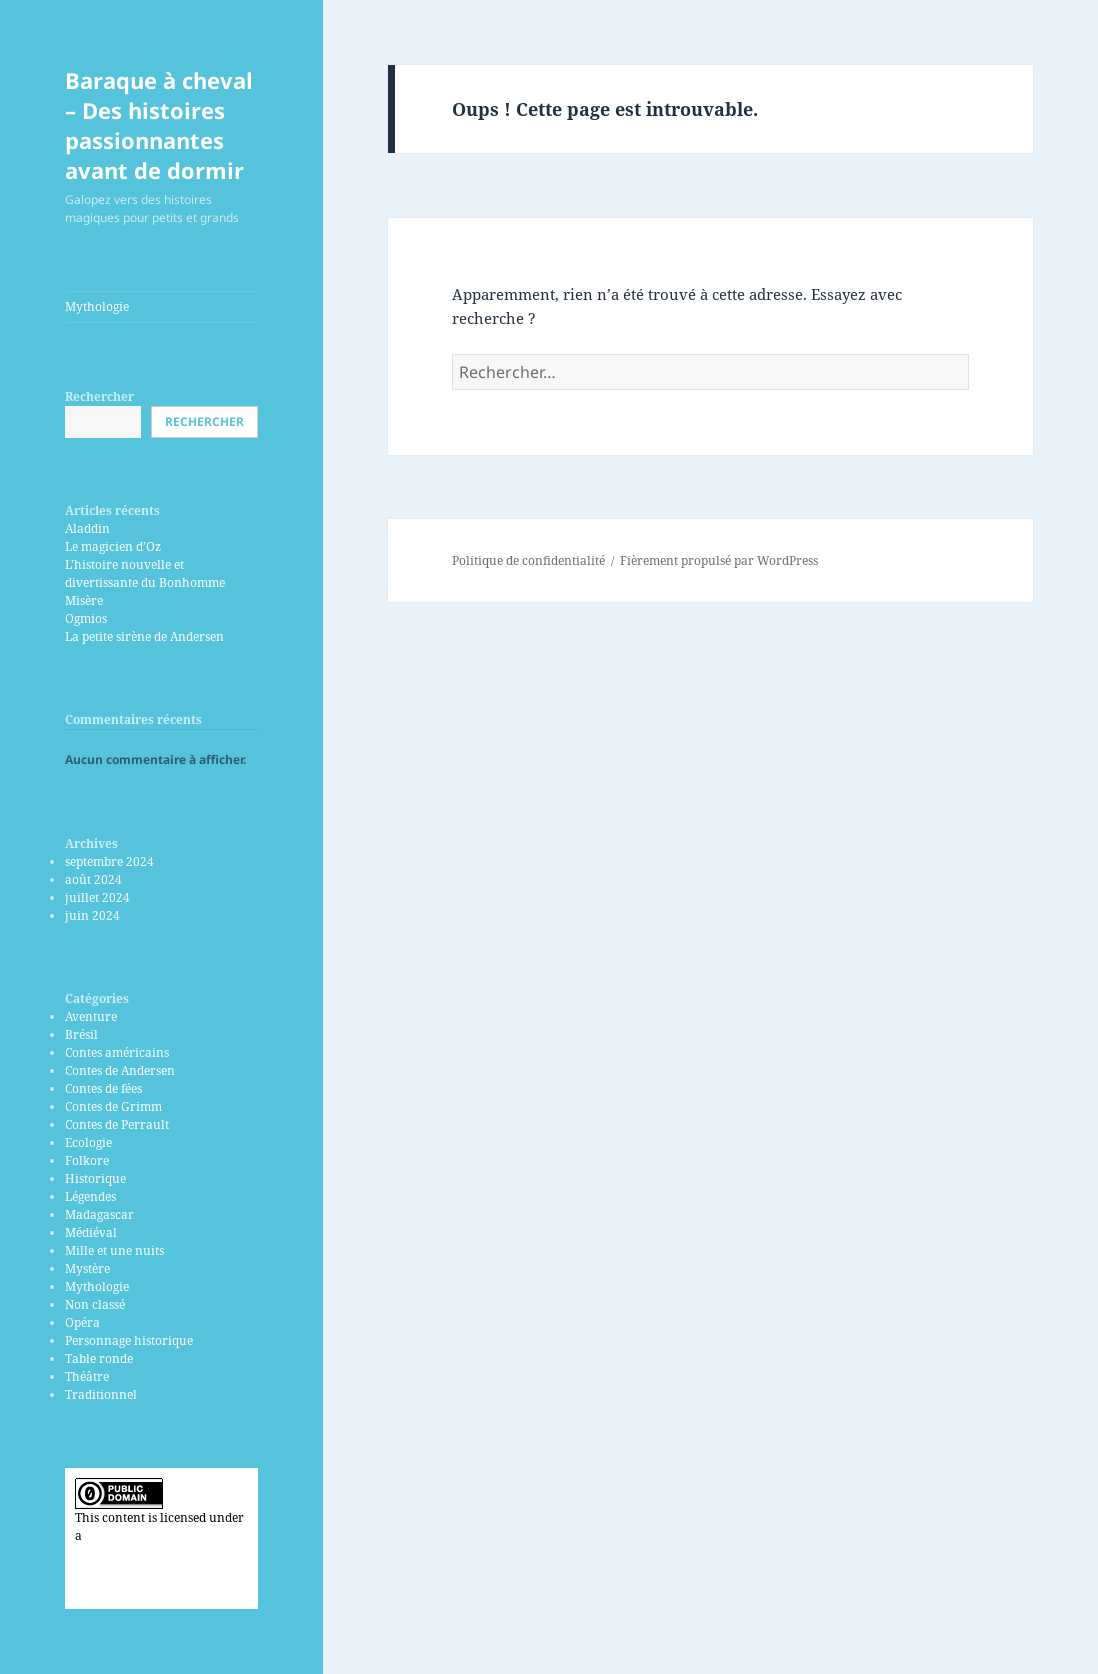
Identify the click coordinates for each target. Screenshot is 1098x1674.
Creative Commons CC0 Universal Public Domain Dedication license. (147, 1553)
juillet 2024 (97, 897)
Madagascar (99, 1214)
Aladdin (87, 528)
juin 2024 (92, 915)
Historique (95, 1178)
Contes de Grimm (113, 1106)
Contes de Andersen (120, 1070)
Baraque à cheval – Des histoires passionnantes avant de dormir (159, 125)
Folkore (87, 1160)
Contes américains (117, 1052)
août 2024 (93, 879)
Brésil (81, 1034)
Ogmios (86, 618)
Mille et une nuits (114, 1250)
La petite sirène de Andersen (144, 636)
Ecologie (88, 1142)
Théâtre (87, 1376)
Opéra (82, 1322)
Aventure (91, 1016)
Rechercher (99, 396)
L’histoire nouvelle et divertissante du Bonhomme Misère (145, 582)
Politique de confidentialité (528, 560)
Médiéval (91, 1232)
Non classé (95, 1304)
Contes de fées (103, 1088)
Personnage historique (129, 1340)
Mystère (87, 1268)
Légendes (90, 1196)
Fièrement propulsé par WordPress (719, 560)
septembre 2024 (109, 861)
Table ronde (99, 1358)
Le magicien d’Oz (113, 546)
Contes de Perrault (117, 1124)
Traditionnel (101, 1394)
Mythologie (97, 306)
